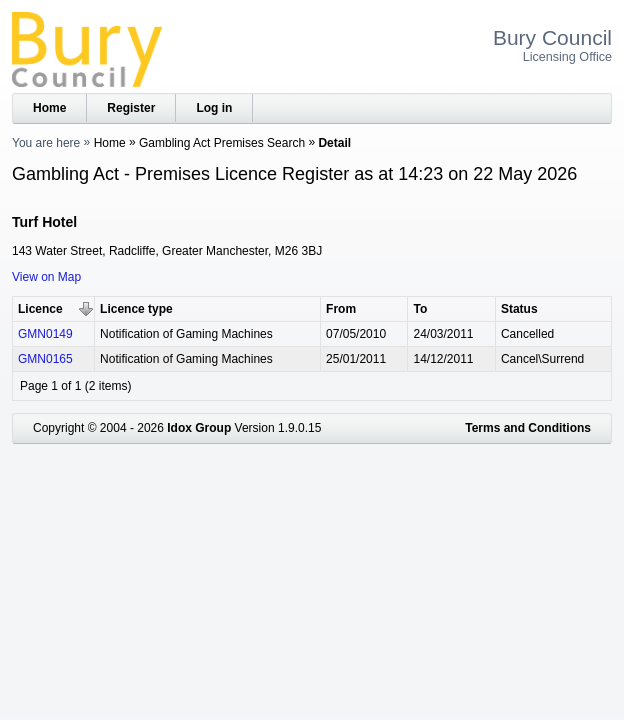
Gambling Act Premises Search (222, 143)
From (341, 309)
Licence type (136, 309)
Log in (214, 108)
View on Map (46, 277)
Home (49, 108)
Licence (40, 309)
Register (131, 108)
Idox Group (199, 428)
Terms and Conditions (528, 428)
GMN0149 (45, 334)
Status (519, 309)
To (420, 309)
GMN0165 (45, 359)
